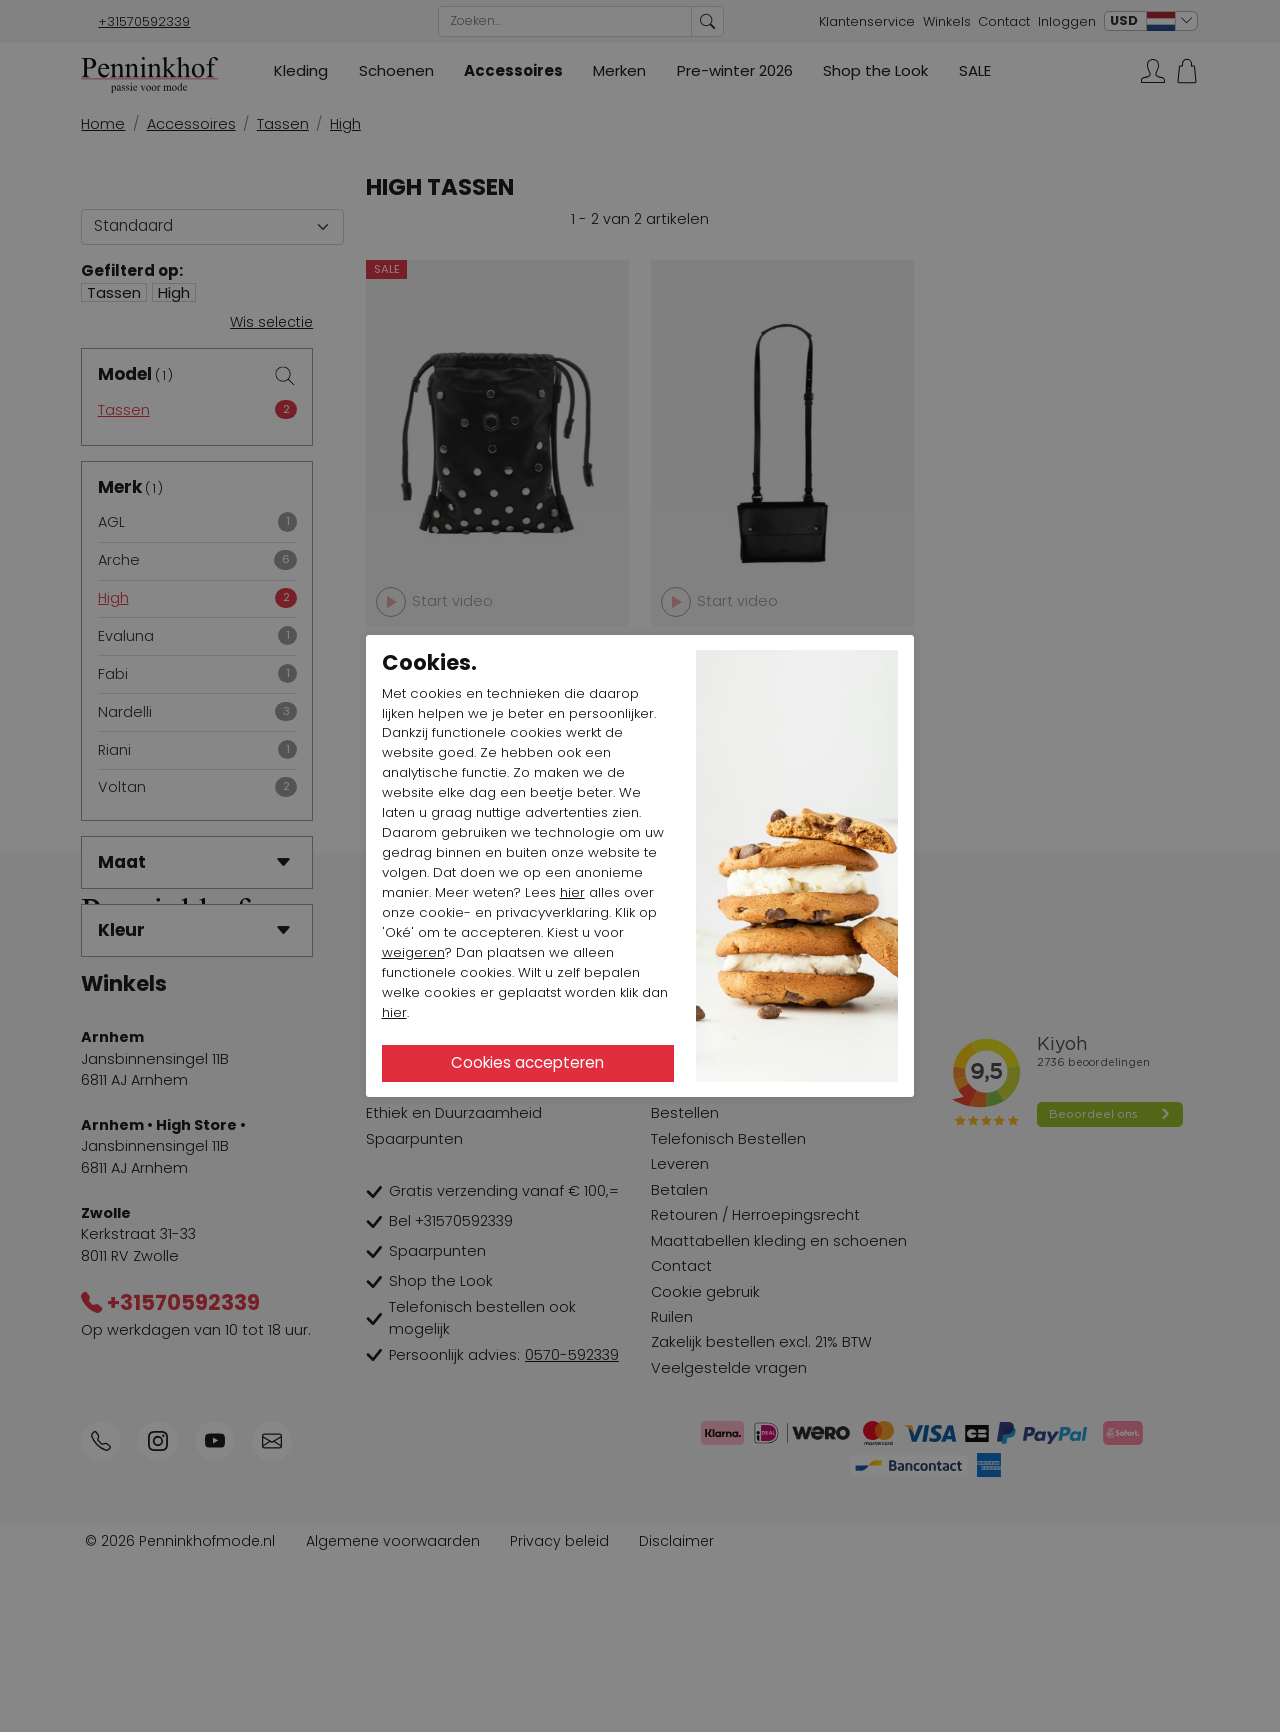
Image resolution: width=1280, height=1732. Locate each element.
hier (572, 892)
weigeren (413, 952)
